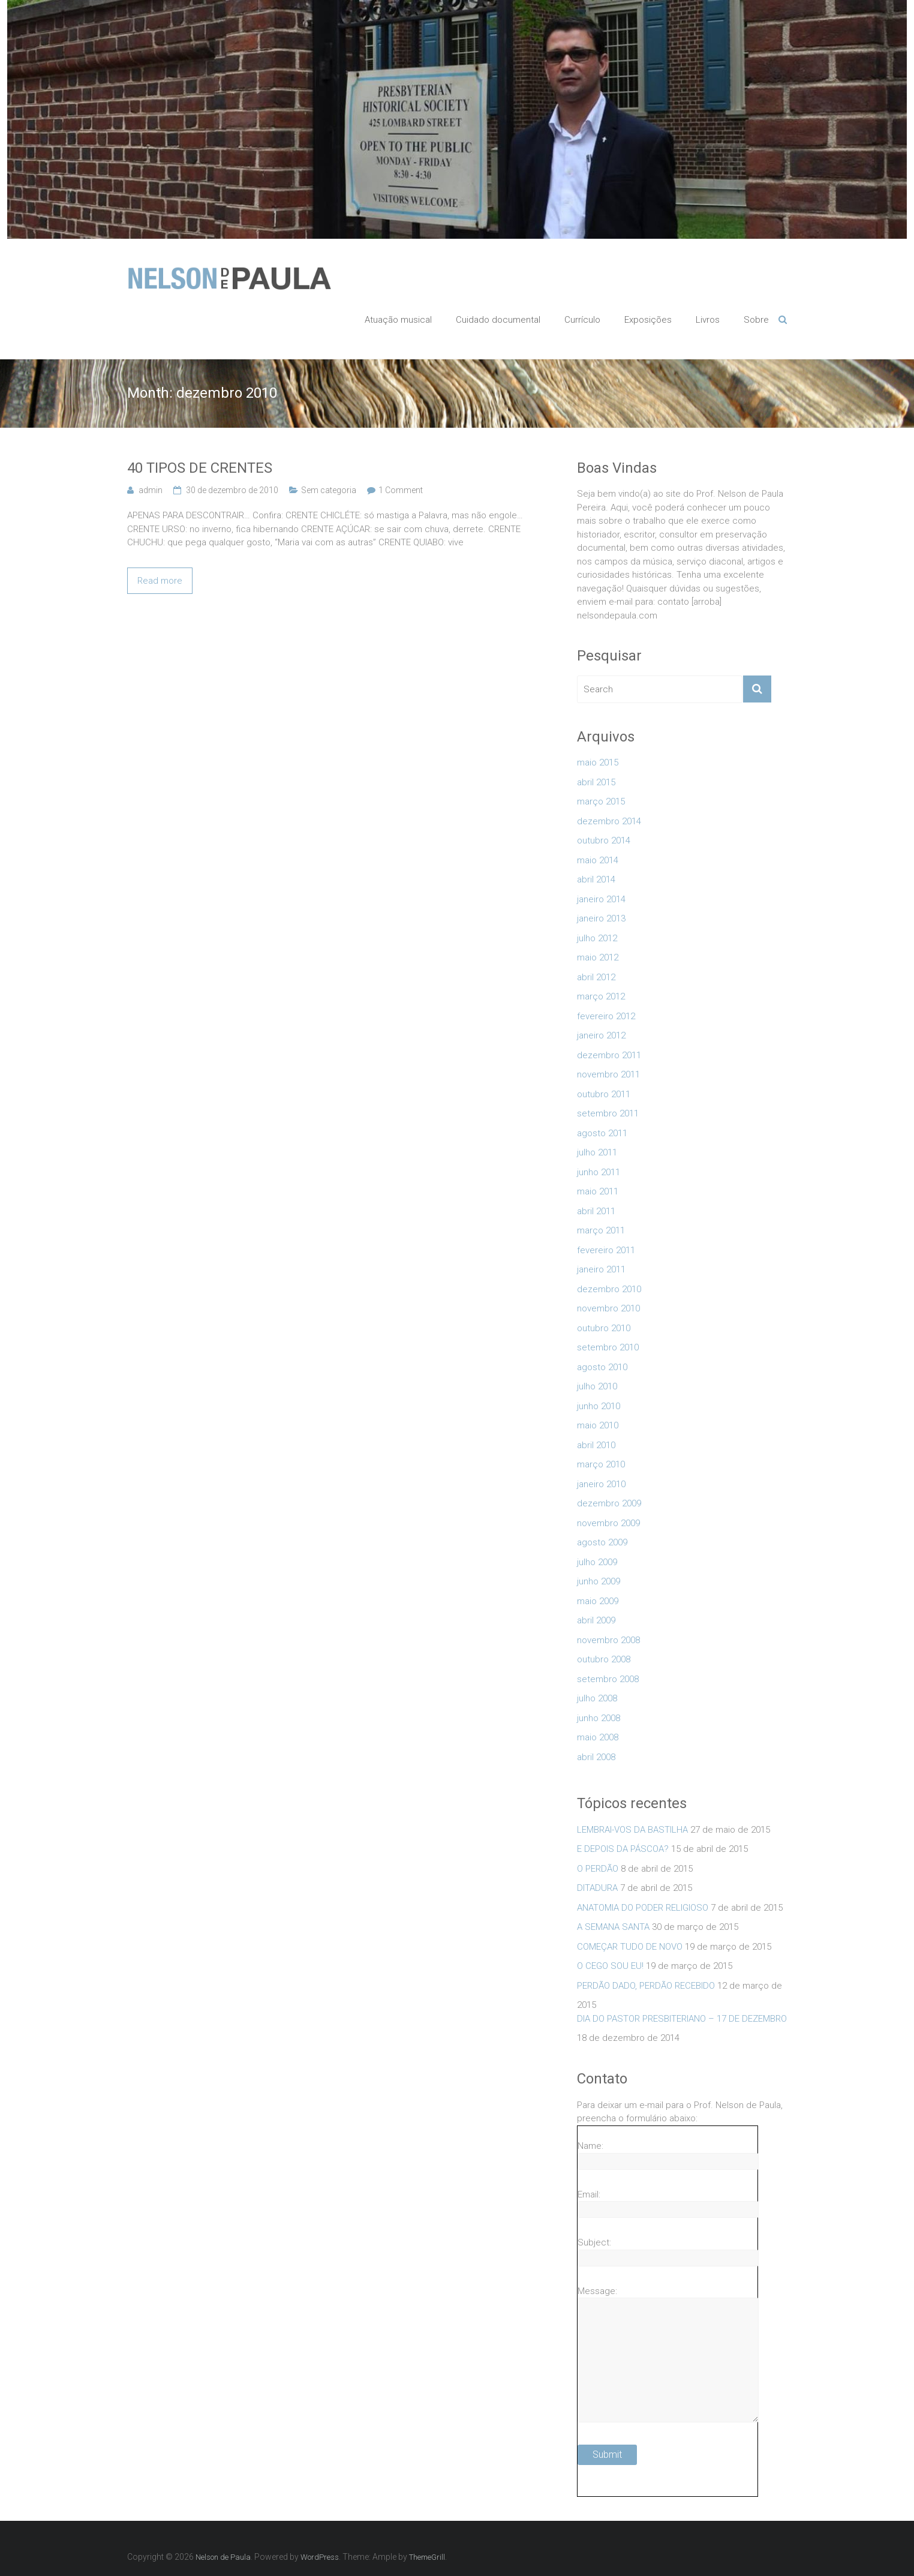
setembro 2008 (608, 1679)
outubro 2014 (603, 840)
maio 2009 (597, 1601)
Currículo (582, 319)
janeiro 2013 (601, 918)
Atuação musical (398, 319)
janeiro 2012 (601, 1035)
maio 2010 (597, 1425)
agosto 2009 (602, 1542)
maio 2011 (597, 1191)
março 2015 (601, 801)
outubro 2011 (603, 1094)
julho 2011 (597, 1152)
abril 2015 (596, 782)
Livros (708, 319)
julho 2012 (597, 938)
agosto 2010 (602, 1367)
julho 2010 (597, 1386)
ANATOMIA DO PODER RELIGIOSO (642, 1907)
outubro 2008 (603, 1659)
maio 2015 (597, 762)
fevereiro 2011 (606, 1250)
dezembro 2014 (609, 821)
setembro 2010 (608, 1347)
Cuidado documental (498, 319)
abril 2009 (596, 1620)
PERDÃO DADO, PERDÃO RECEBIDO (646, 1985)
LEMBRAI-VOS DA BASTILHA (632, 1829)
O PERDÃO (597, 1868)
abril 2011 (596, 1211)
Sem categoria (328, 490)
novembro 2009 (608, 1523)
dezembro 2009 (609, 1503)
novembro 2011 (608, 1074)
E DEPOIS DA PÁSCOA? (623, 1849)
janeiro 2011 (601, 1269)
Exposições (648, 319)
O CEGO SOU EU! (610, 1965)
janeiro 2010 (601, 1484)
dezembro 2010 (609, 1289)
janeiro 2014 (601, 899)
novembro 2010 (608, 1308)
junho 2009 (598, 1581)
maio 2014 (597, 860)
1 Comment (400, 490)
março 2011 (601, 1230)
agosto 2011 (602, 1133)
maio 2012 (597, 957)
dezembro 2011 (609, 1055)
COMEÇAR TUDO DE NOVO (630, 1946)
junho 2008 (598, 1718)
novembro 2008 (608, 1640)
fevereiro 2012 (606, 1016)
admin (151, 490)
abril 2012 (596, 977)
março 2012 (601, 996)
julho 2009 (597, 1562)
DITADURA (597, 1888)
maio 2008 (597, 1737)
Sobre (756, 319)
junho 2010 (598, 1406)
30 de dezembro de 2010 (232, 490)
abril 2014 (596, 879)
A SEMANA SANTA (613, 1927)
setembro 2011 (608, 1113)
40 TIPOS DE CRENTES (199, 468)
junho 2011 (598, 1172)
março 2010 (601, 1464)
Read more (159, 580)
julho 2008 (597, 1698)
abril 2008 (596, 1757)
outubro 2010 (603, 1328)
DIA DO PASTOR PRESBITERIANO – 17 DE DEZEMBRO (682, 2018)
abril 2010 (596, 1445)
